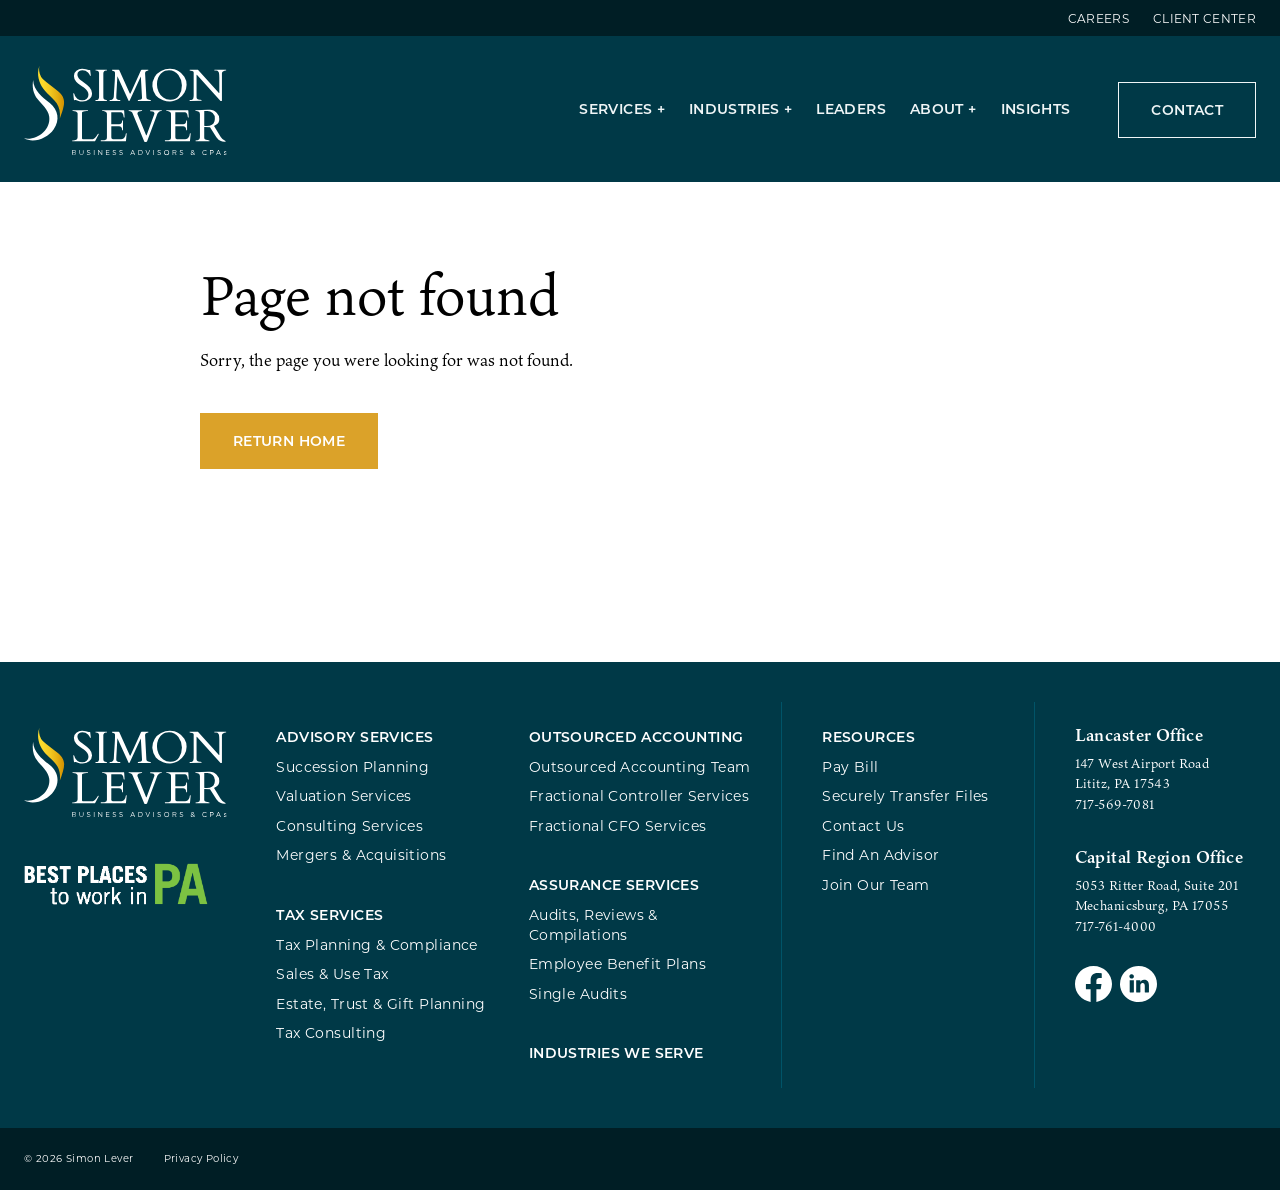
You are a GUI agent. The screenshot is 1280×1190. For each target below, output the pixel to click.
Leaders (851, 108)
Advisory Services (354, 736)
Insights (1036, 108)
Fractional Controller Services (639, 795)
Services (615, 108)
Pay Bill (850, 766)
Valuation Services (344, 795)
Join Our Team (875, 884)
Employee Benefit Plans (617, 963)
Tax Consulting (331, 1032)
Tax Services (329, 914)
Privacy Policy (201, 1158)
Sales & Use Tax (332, 973)
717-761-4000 (1116, 926)
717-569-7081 (1115, 804)
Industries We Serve (616, 1052)
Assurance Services (614, 884)
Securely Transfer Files (905, 795)
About (937, 108)
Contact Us (863, 825)
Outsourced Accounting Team (640, 766)
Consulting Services (349, 825)
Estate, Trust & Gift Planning (380, 1003)
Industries (734, 108)
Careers (1098, 18)
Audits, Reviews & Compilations (593, 924)
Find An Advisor (880, 854)
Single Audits (578, 993)
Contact (1187, 109)
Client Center (1204, 18)
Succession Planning (352, 766)
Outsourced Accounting (636, 736)
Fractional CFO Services (618, 825)
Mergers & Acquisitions (361, 854)
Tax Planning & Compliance (376, 944)
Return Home (289, 440)
